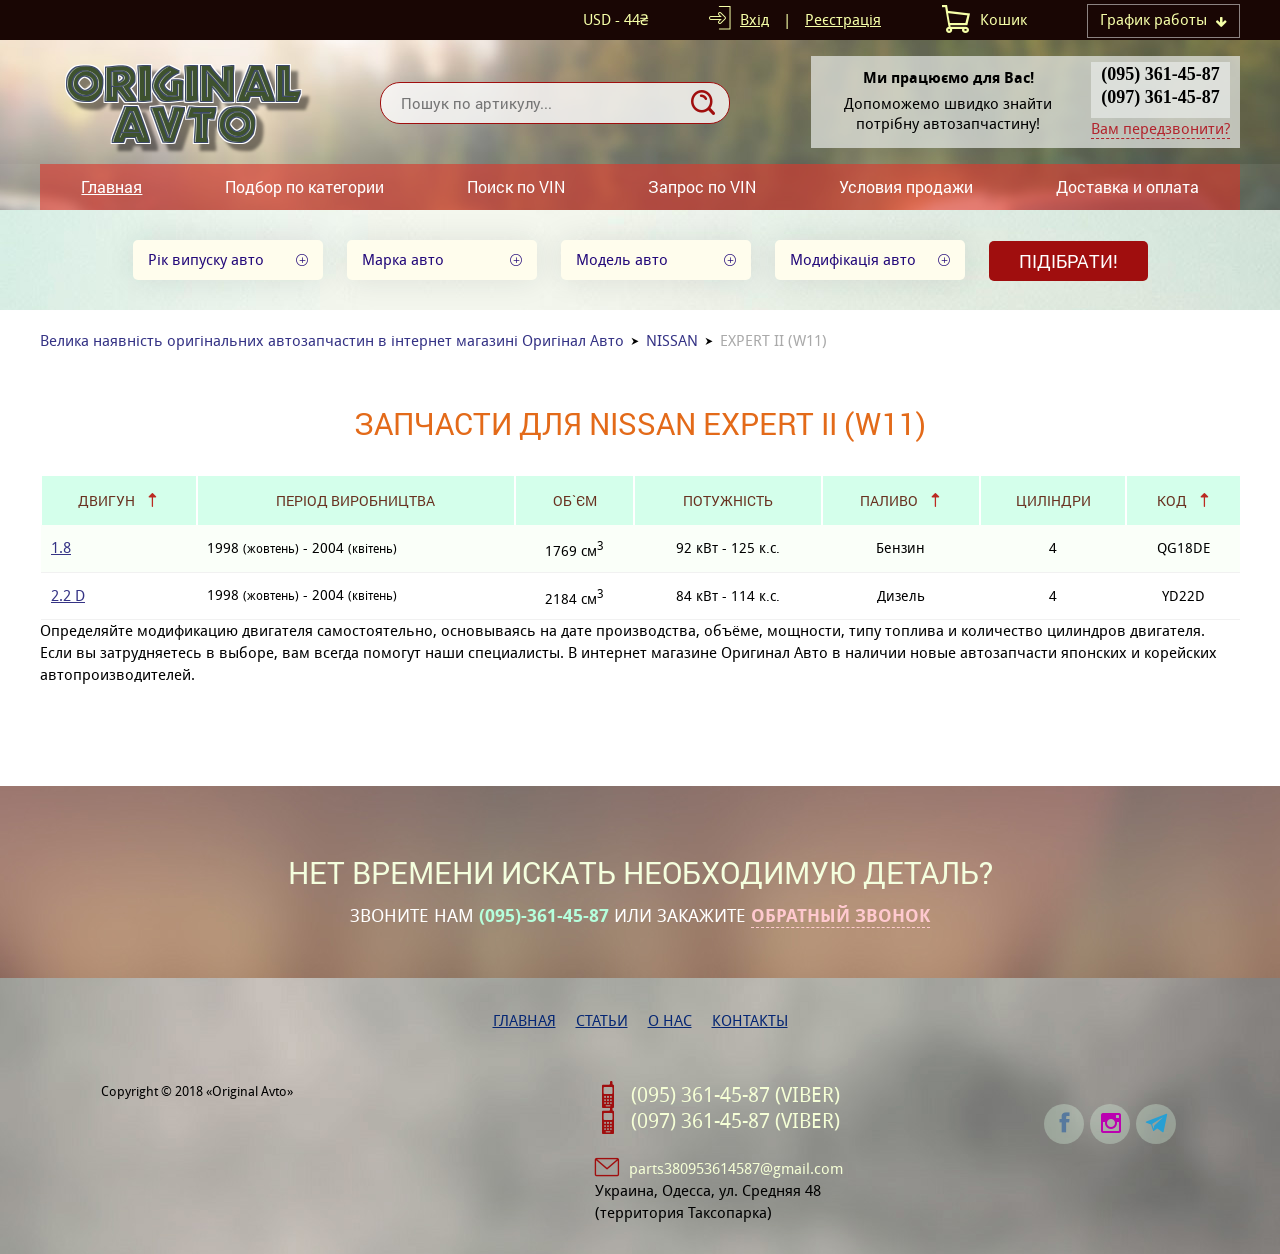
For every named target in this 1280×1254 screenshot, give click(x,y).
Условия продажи (906, 186)
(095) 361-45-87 (1160, 74)
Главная (111, 186)
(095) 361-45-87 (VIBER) (735, 1095)
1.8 (61, 547)
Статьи (602, 1020)
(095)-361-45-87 (544, 916)
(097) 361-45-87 (1160, 97)
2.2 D (68, 595)
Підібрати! (1068, 261)
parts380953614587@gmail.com (736, 1168)
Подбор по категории (304, 186)
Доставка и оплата (1127, 186)
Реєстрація (843, 19)
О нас (670, 1020)
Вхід (754, 19)
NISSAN (672, 340)
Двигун (106, 500)
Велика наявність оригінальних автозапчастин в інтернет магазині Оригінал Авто (332, 340)
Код (1172, 500)
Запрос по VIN (702, 186)
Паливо (889, 500)
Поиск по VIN (516, 186)
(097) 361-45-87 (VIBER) (735, 1121)
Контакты (750, 1020)
